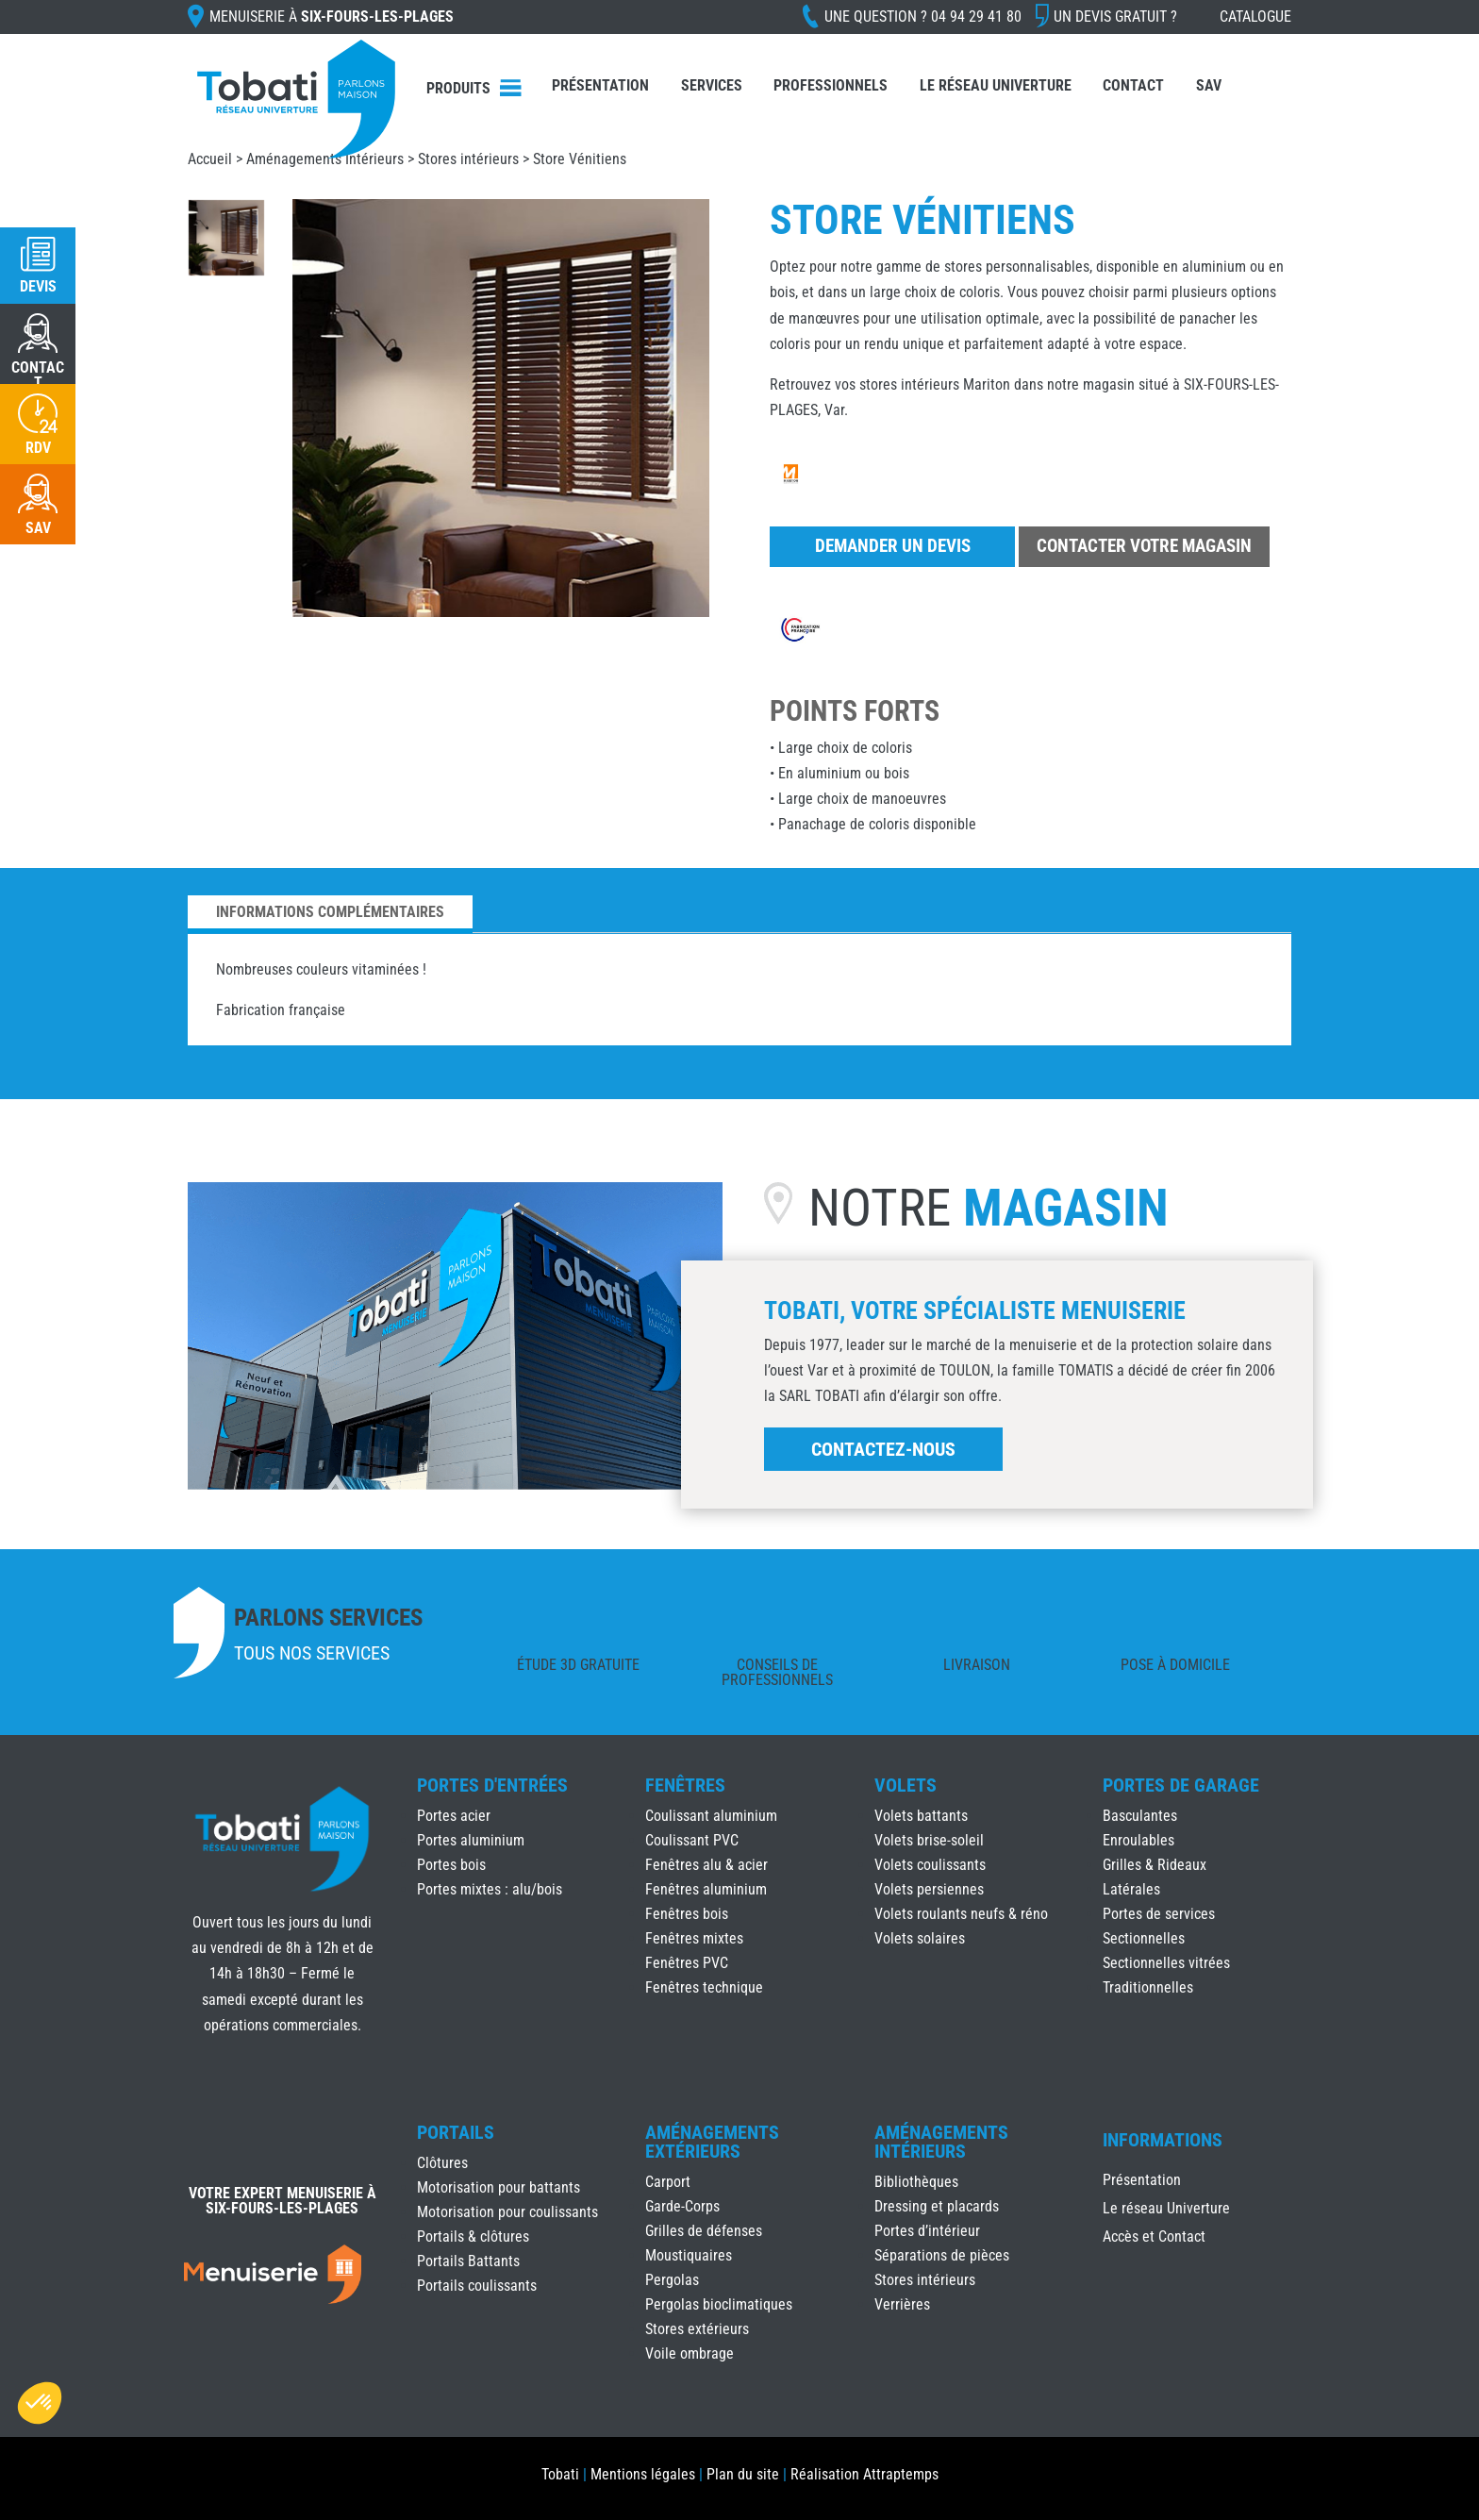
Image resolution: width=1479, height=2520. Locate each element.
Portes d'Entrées (492, 1785)
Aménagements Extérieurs (712, 2141)
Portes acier (453, 1816)
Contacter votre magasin (1144, 546)
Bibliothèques (916, 2182)
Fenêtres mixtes (694, 1938)
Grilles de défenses (703, 2231)
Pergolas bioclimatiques (718, 2304)
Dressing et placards (936, 2206)
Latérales (1131, 1889)
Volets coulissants (930, 1865)
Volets (905, 1785)
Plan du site (742, 2474)
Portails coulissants (477, 2286)
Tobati (560, 2474)
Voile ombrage (689, 2353)
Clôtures (442, 2163)
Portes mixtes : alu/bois (489, 1889)
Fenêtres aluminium (706, 1889)
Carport (667, 2182)
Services (711, 85)
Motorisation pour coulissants (507, 2212)
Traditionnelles (1148, 1987)
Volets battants (921, 1816)
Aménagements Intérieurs (325, 159)
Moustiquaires (688, 2255)
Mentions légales (642, 2474)
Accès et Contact (1154, 2237)
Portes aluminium (470, 1840)
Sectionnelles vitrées (1166, 1963)
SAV (1208, 85)
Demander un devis (893, 546)
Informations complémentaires (330, 912)
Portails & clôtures (473, 2236)
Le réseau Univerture (996, 85)
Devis (38, 286)
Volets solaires (919, 1938)
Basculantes (1140, 1816)
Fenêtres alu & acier (706, 1865)
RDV (38, 448)
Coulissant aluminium (711, 1816)
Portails (455, 2132)
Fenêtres (685, 1785)
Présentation (600, 85)
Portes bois (451, 1865)
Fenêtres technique (704, 1987)
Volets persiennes (929, 1889)
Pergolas (672, 2280)
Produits (458, 88)
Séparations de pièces (941, 2255)
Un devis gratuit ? (1115, 16)
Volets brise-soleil (929, 1840)
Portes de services (1159, 1914)
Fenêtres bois (686, 1914)
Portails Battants (468, 2261)
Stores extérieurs (697, 2329)
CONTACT (37, 375)
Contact (1133, 85)
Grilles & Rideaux (1154, 1865)
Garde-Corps (682, 2206)
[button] (39, 2403)
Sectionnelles (1144, 1938)
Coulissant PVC (692, 1840)
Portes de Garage (1181, 1785)
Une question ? (923, 16)
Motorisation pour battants (498, 2187)
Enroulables (1138, 1840)
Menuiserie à (331, 16)
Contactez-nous (883, 1449)
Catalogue (1255, 16)
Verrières (902, 2304)
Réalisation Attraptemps (864, 2474)
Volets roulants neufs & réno (961, 1914)
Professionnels (830, 85)
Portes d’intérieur (927, 2231)
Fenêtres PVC (686, 1963)
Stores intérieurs (468, 159)
